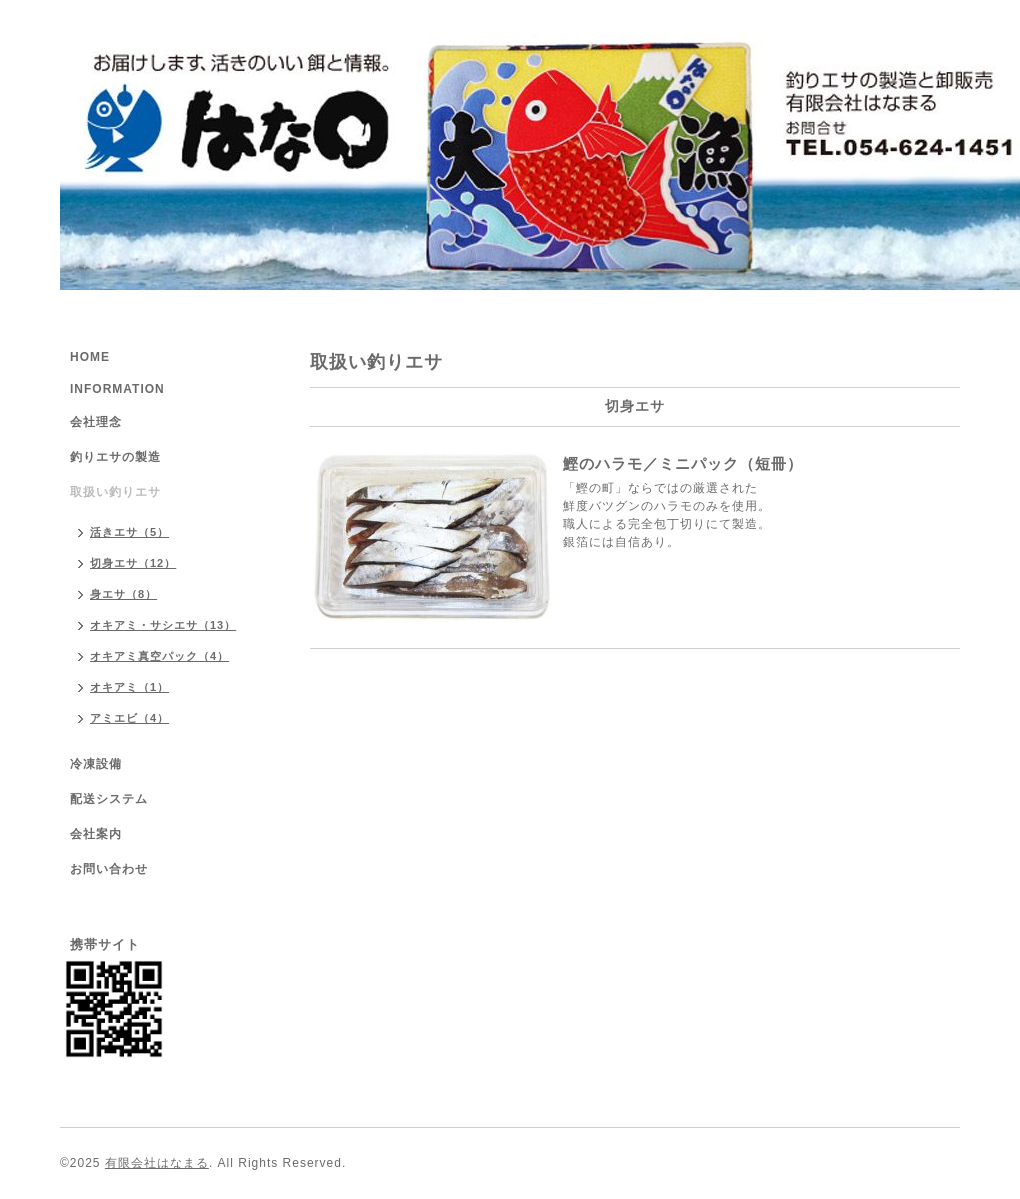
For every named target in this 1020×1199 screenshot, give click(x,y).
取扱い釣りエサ (115, 492)
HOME (90, 357)
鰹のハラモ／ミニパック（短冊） (683, 463)
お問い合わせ (109, 869)
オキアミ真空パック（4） (159, 656)
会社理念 (96, 422)
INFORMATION (117, 389)
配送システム (109, 799)
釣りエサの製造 (115, 457)
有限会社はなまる (157, 1163)
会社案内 (96, 834)
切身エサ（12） (133, 563)
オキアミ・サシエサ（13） (163, 625)
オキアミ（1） (129, 687)
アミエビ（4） (129, 718)
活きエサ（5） (129, 532)
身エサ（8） (123, 594)
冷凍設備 (96, 764)
